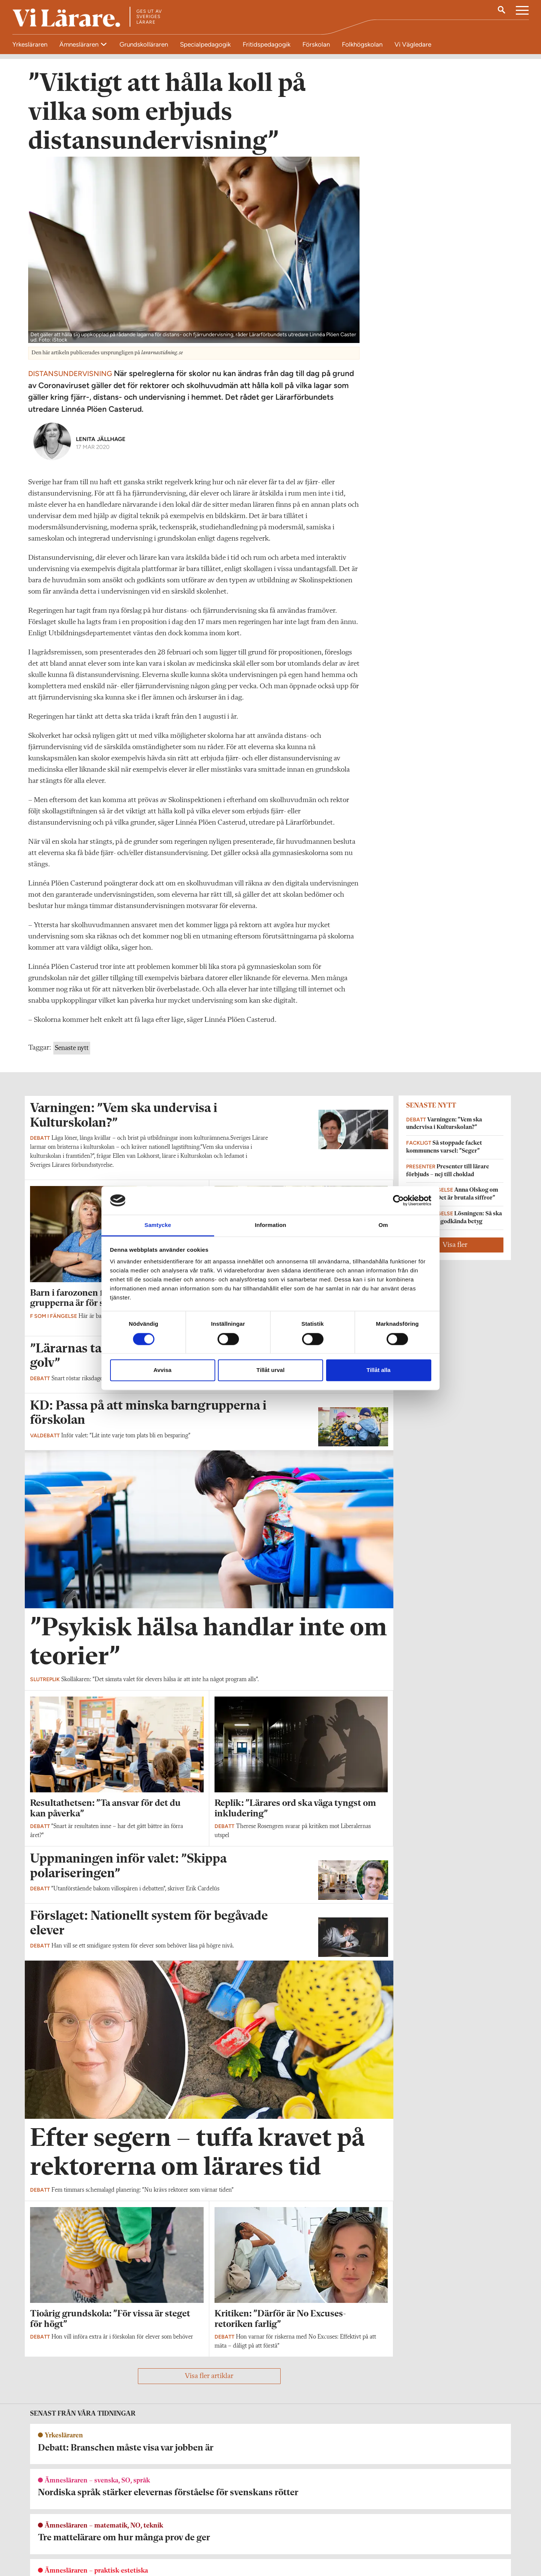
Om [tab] (383, 1225)
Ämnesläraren (79, 44)
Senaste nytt (72, 1056)
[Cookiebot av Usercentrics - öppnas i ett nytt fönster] (398, 1200)
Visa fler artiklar (209, 2384)
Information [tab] (270, 1225)
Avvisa (163, 1370)
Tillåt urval (271, 1370)
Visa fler (455, 1252)
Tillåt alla (379, 1370)
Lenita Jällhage (100, 447)
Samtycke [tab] (158, 1225)
